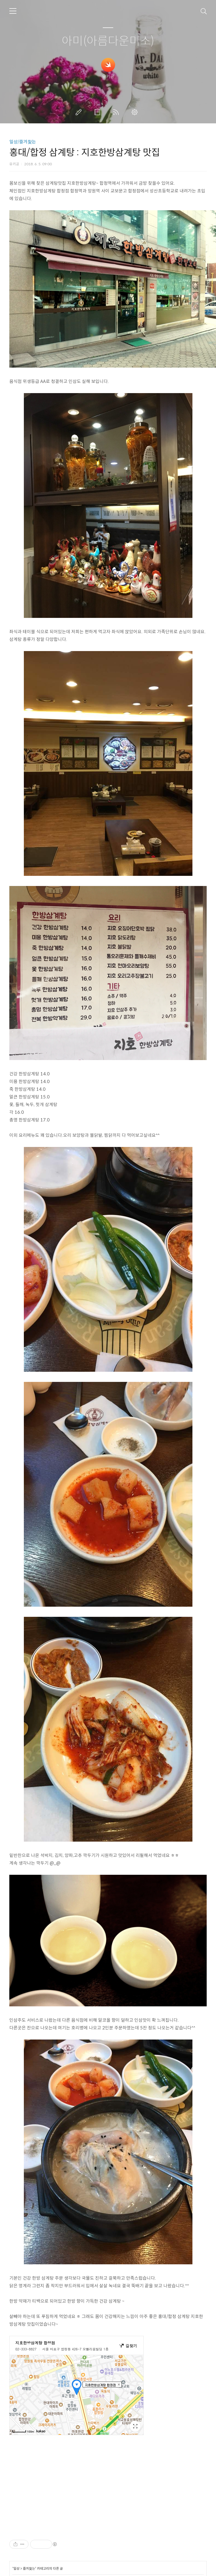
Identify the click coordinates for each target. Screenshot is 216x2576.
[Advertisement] (98, 2491)
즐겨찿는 (29, 2568)
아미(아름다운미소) (108, 41)
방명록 (98, 112)
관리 (135, 112)
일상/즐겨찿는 (22, 142)
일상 (16, 2568)
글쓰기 (79, 112)
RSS (117, 112)
